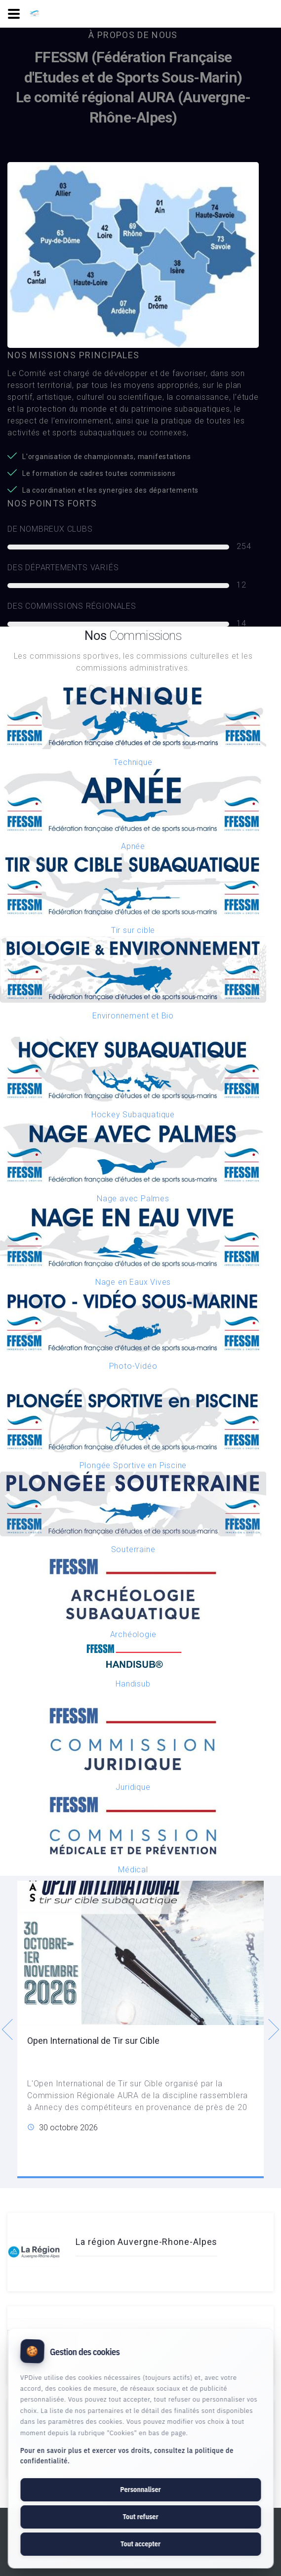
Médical (133, 1869)
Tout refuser (140, 2516)
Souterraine (133, 1549)
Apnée (133, 846)
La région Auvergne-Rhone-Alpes (146, 2242)
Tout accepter (140, 2543)
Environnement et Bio (133, 1015)
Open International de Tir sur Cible (93, 2040)
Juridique (133, 1787)
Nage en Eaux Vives (133, 1282)
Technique (133, 762)
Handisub (133, 1684)
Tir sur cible (133, 930)
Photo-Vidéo (133, 1366)
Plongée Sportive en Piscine (133, 1465)
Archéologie (133, 1634)
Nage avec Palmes (133, 1198)
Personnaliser (140, 2489)
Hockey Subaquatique (133, 1114)
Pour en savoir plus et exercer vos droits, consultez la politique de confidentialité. (127, 2455)
